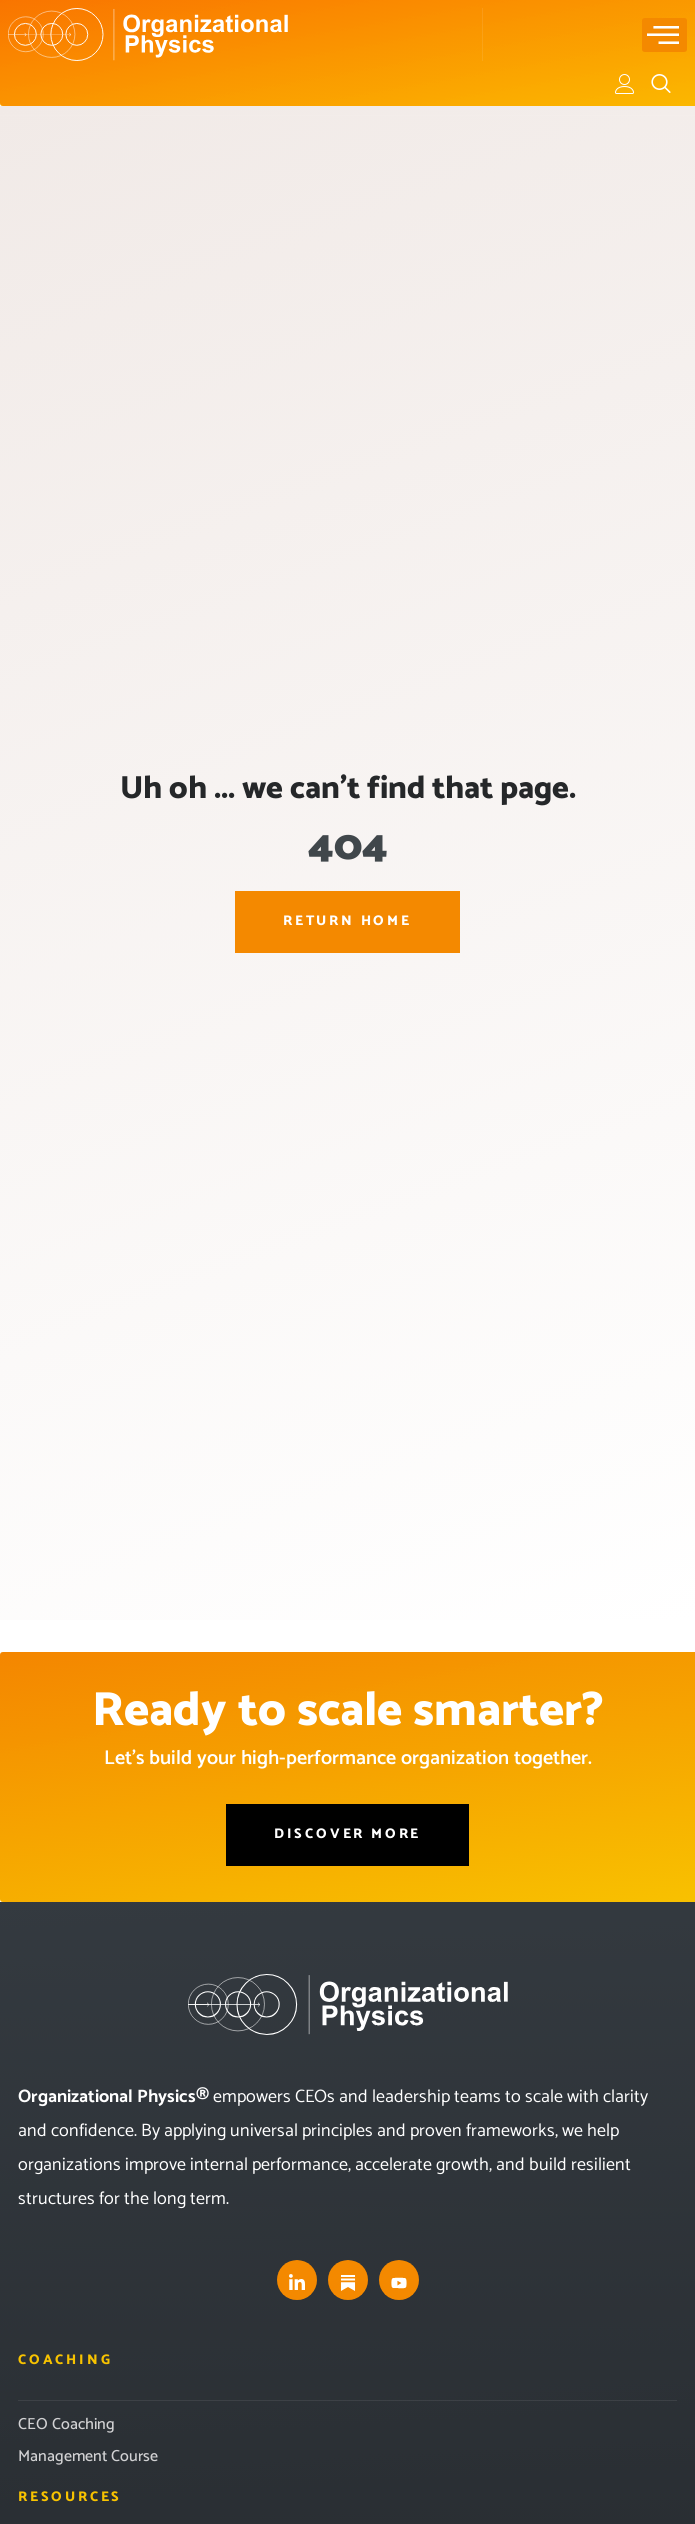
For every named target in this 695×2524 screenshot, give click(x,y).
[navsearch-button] (661, 84)
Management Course (88, 2456)
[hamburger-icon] (664, 35)
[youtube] (399, 2280)
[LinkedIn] (297, 2280)
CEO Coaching (66, 2424)
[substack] (348, 2280)
